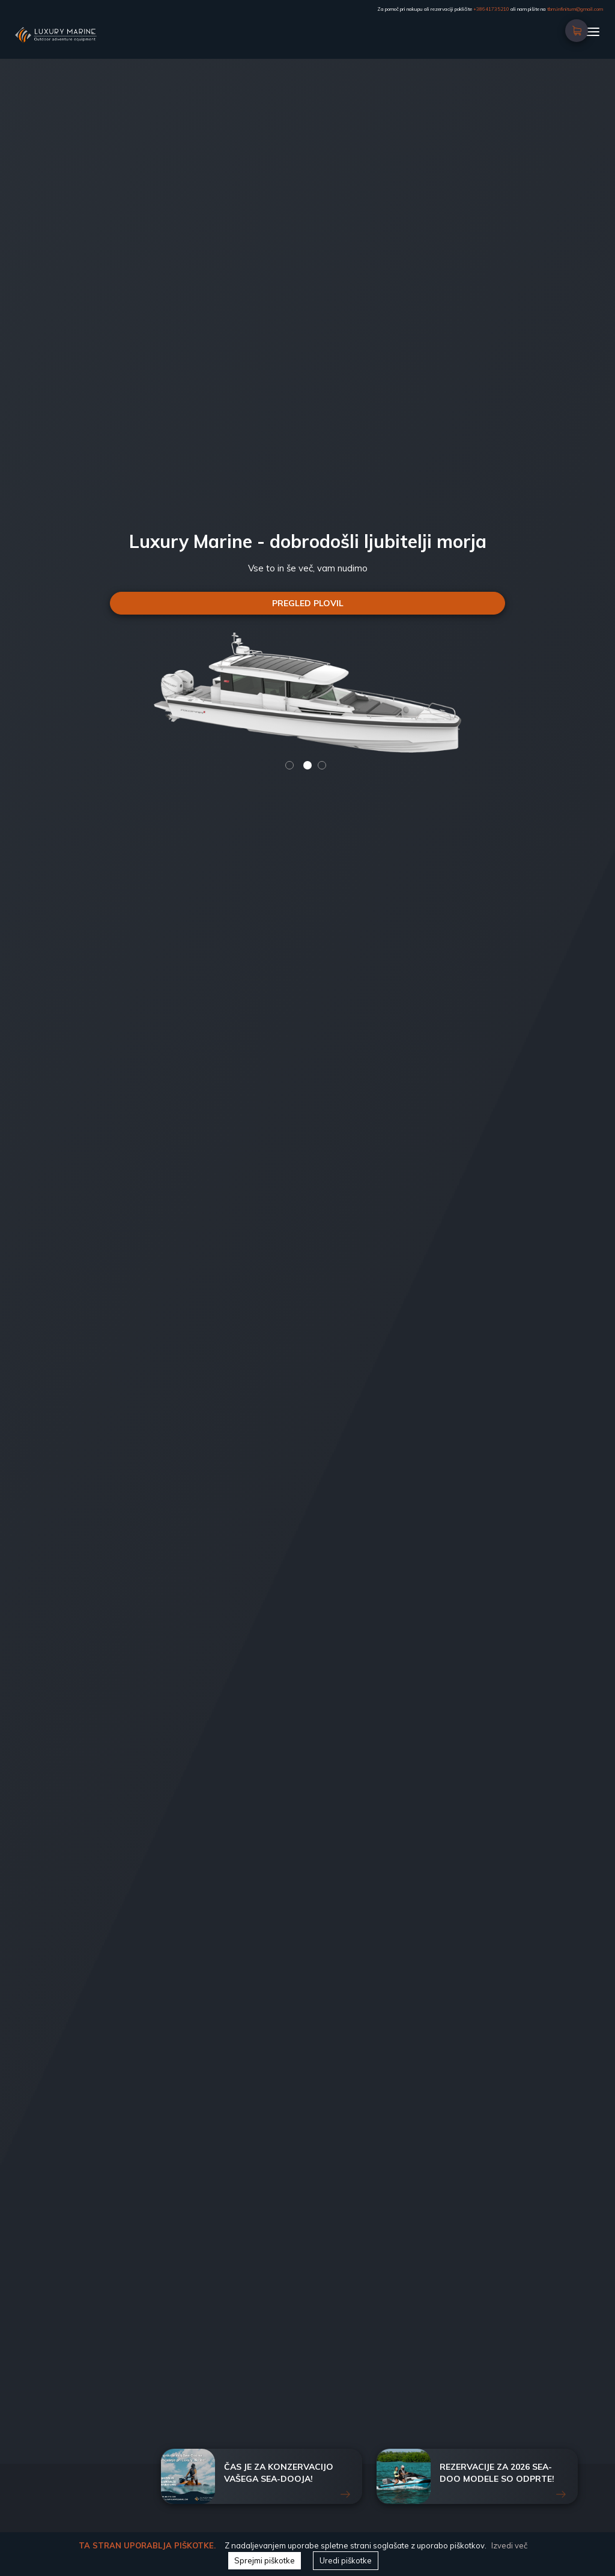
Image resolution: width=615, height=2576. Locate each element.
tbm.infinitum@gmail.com (575, 9)
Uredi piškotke (346, 2560)
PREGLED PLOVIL (311, 603)
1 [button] (289, 765)
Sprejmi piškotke (264, 2560)
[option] (310, 385)
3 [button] (322, 765)
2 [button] (307, 765)
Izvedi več (509, 2545)
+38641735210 (491, 9)
